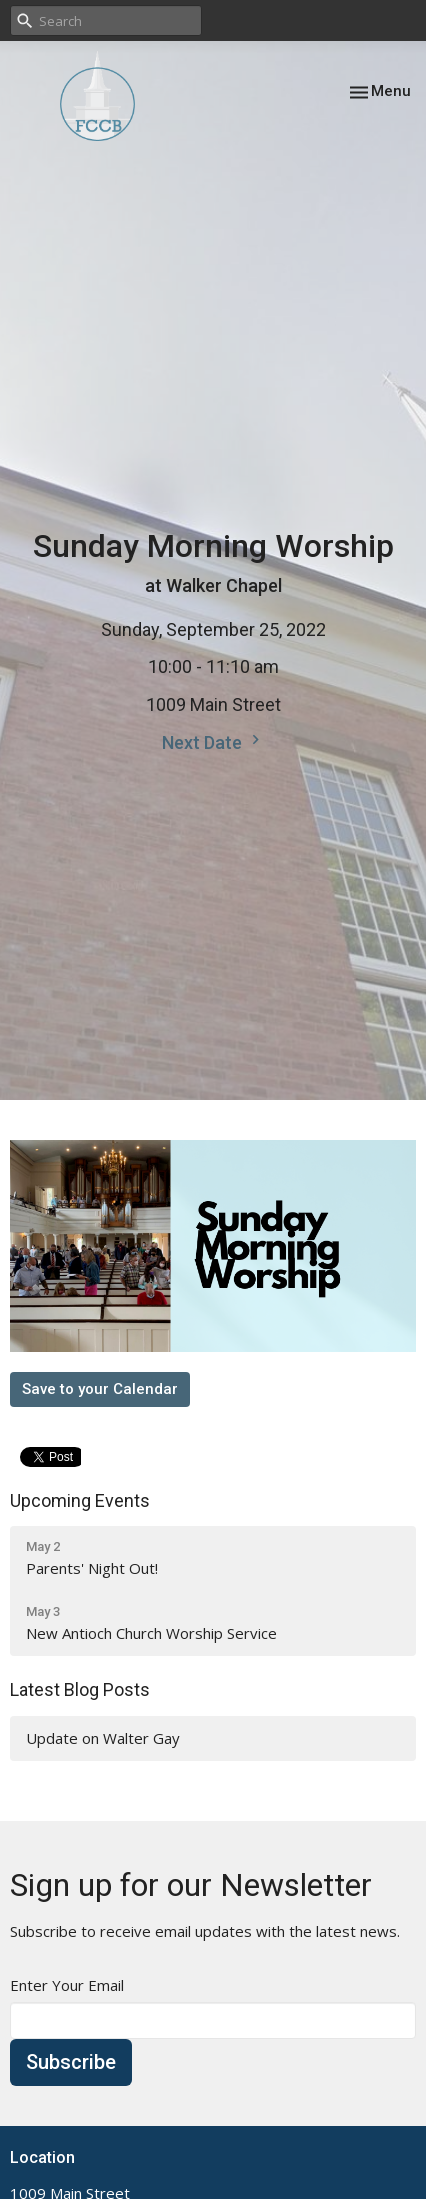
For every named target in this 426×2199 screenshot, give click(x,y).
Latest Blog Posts (80, 1689)
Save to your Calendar (100, 1389)
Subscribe (71, 2062)
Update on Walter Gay (103, 1738)
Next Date (213, 741)
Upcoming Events (80, 1500)
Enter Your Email (67, 1985)
